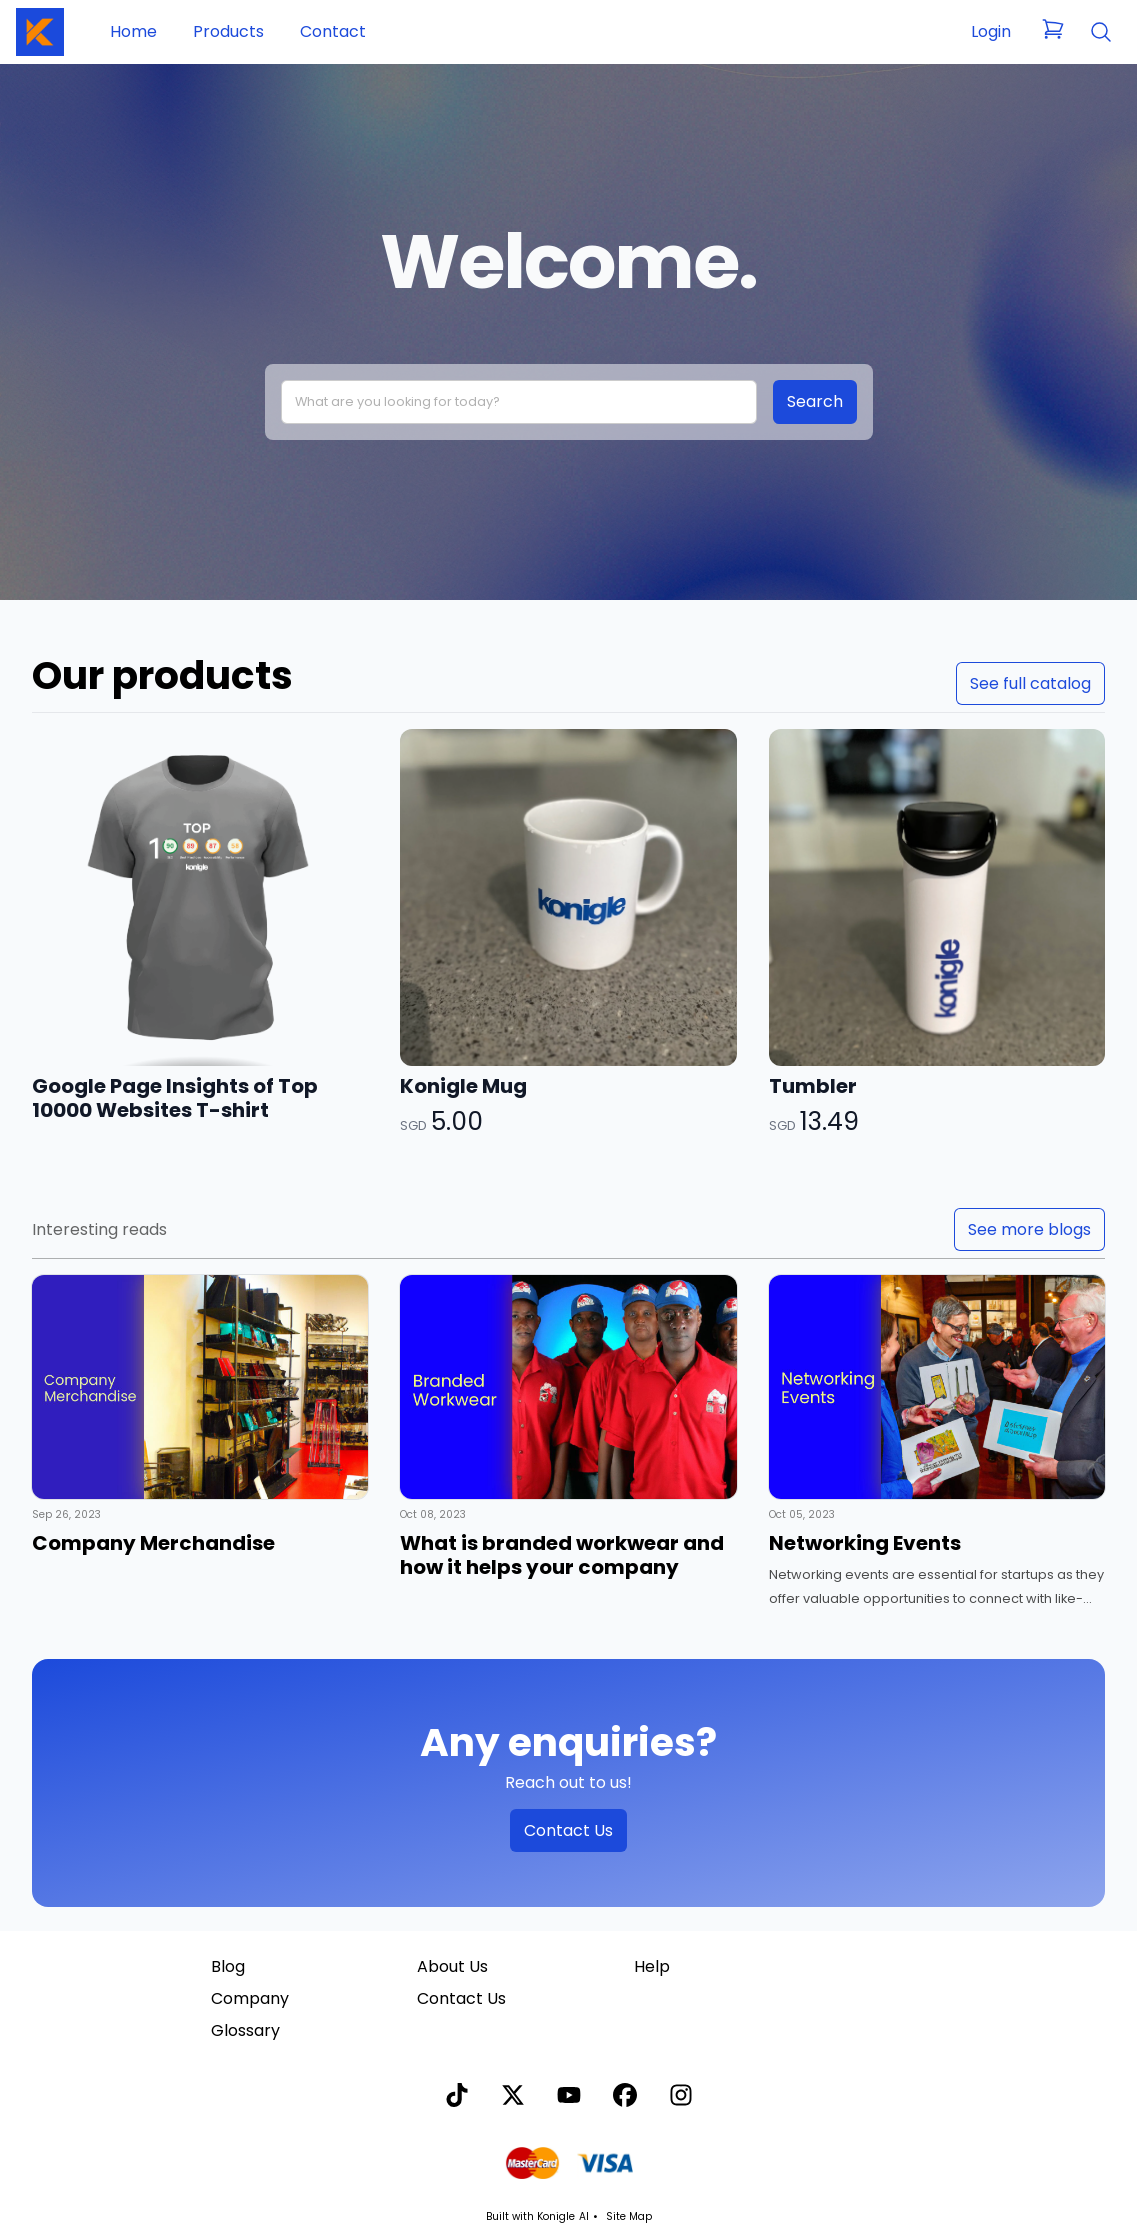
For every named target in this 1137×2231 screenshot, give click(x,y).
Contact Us (568, 1830)
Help (652, 1966)
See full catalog (1030, 683)
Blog (228, 1966)
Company (250, 1998)
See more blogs (1029, 1229)
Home (133, 31)
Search (815, 401)
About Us (452, 1966)
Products (228, 31)
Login (991, 31)
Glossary (245, 2030)
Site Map (629, 2216)
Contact (333, 31)
